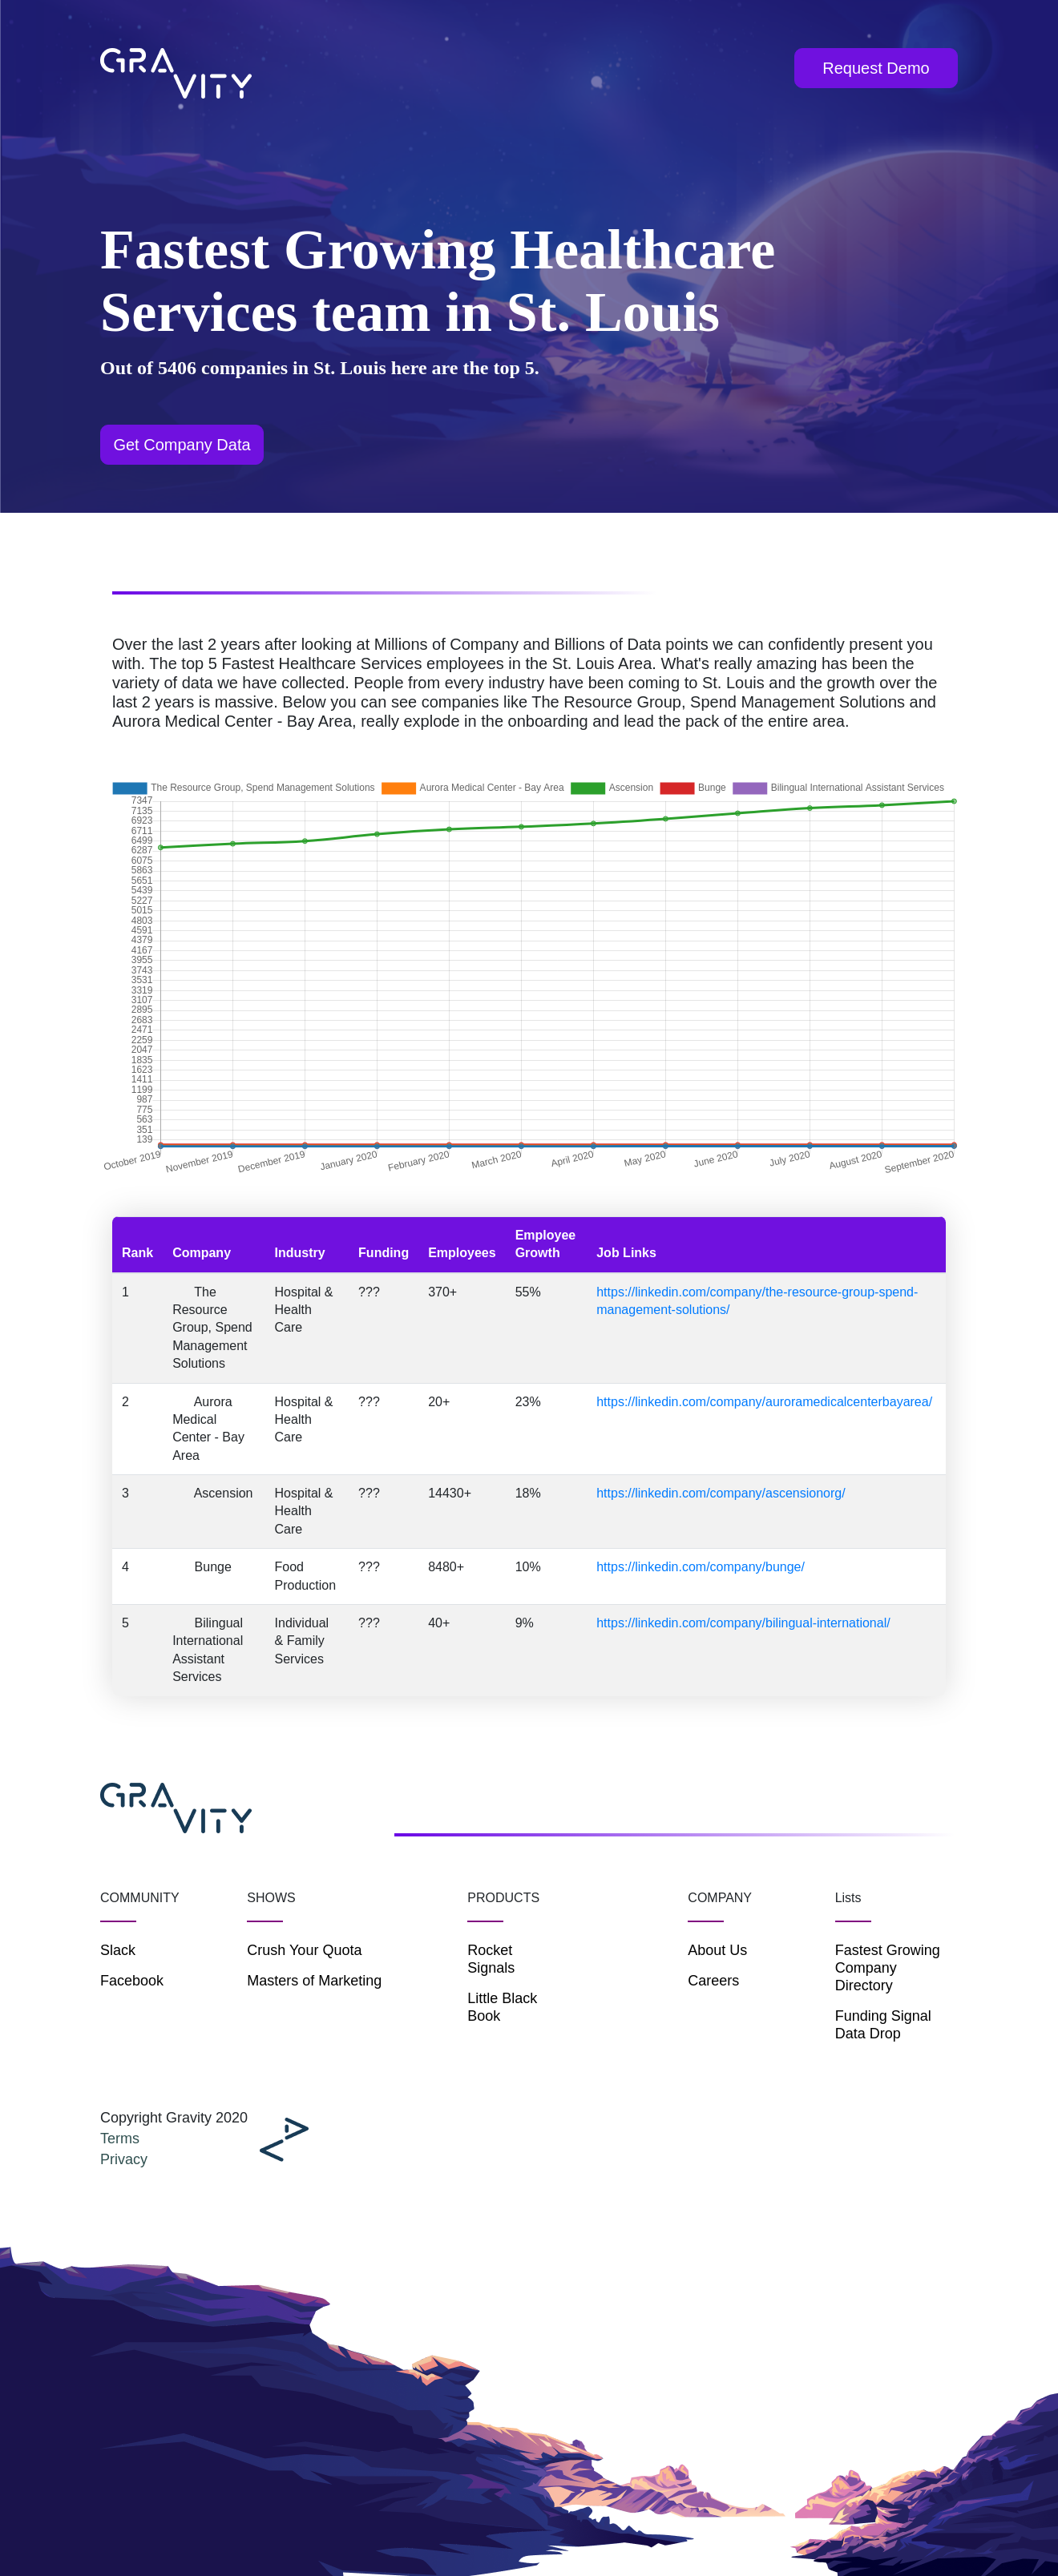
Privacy (123, 2159)
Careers (713, 1981)
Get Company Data (181, 445)
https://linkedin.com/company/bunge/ (700, 1567)
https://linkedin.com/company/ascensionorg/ (720, 1493)
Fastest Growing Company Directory (887, 1967)
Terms (119, 2139)
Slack (117, 1950)
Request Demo (875, 68)
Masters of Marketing (314, 1981)
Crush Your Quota (304, 1950)
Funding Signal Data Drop (883, 2025)
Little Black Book (502, 2007)
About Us (717, 1950)
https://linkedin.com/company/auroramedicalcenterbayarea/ (764, 1402)
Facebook (132, 1981)
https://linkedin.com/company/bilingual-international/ (743, 1623)
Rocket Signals (491, 1959)
